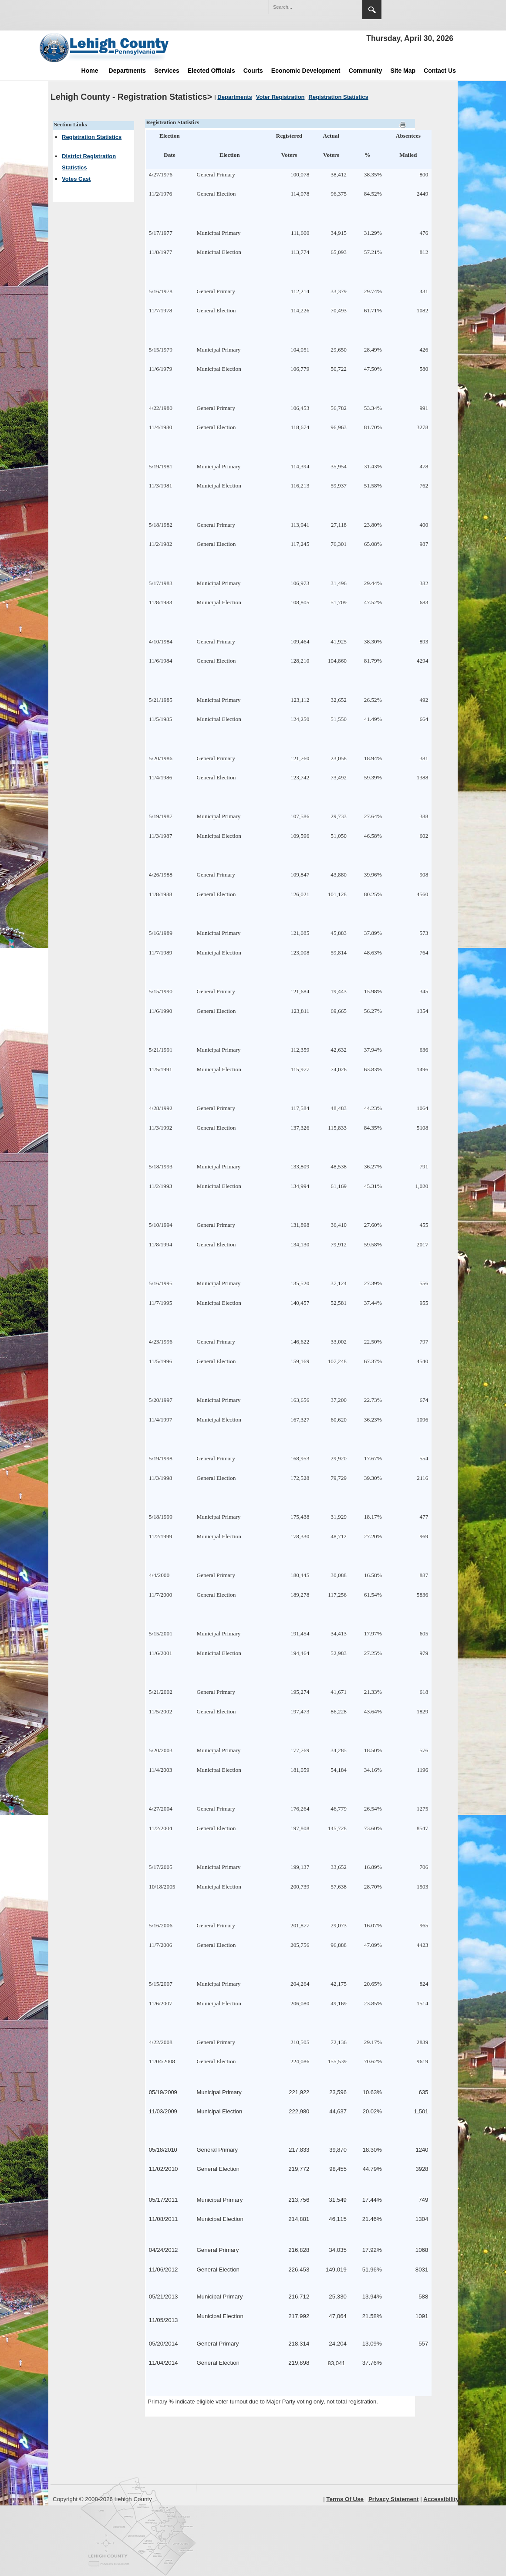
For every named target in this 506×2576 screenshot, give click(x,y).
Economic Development (306, 70)
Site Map (403, 70)
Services (166, 70)
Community (365, 70)
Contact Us (440, 70)
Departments (127, 70)
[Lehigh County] (105, 47)
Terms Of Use (345, 2499)
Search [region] (371, 9)
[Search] (306, 7)
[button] (337, 6)
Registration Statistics (91, 137)
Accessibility (441, 2499)
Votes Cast (76, 179)
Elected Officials (211, 70)
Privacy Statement (393, 2499)
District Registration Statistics (89, 162)
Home (89, 70)
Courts (253, 70)
